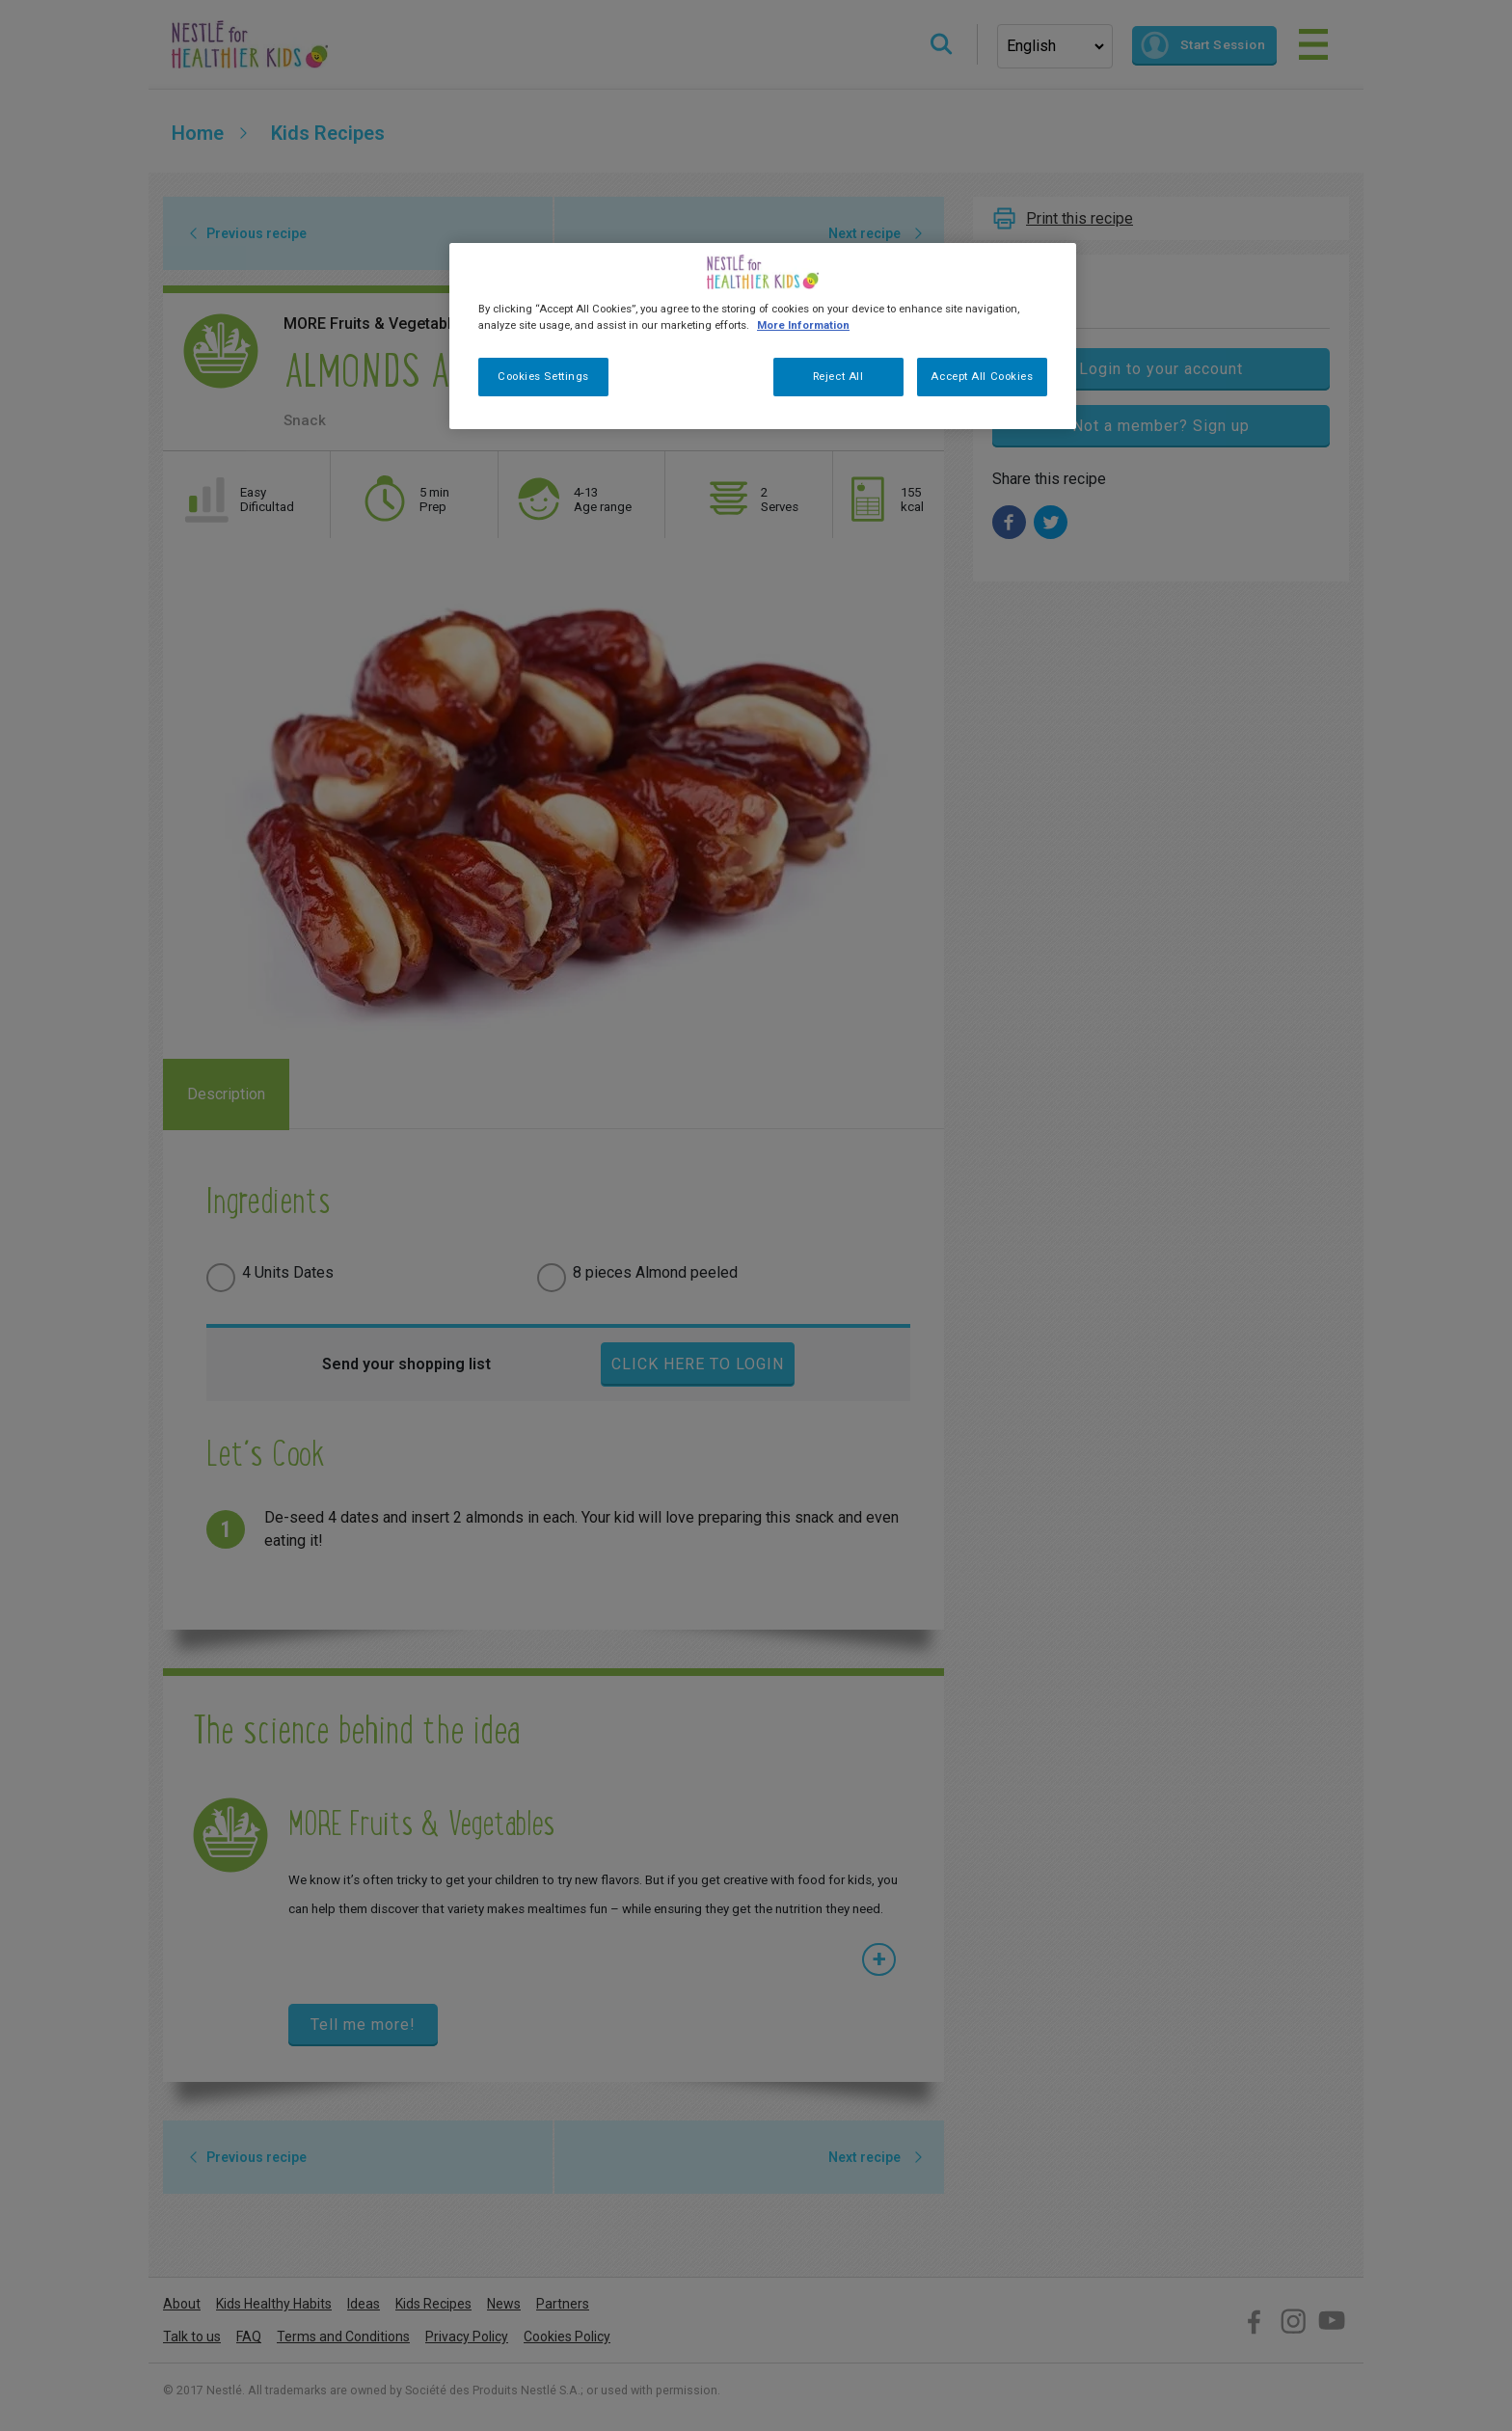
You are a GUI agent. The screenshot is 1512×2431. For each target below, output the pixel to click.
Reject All (838, 376)
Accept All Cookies (982, 376)
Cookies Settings (543, 376)
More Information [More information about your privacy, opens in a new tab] (803, 325)
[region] (762, 336)
